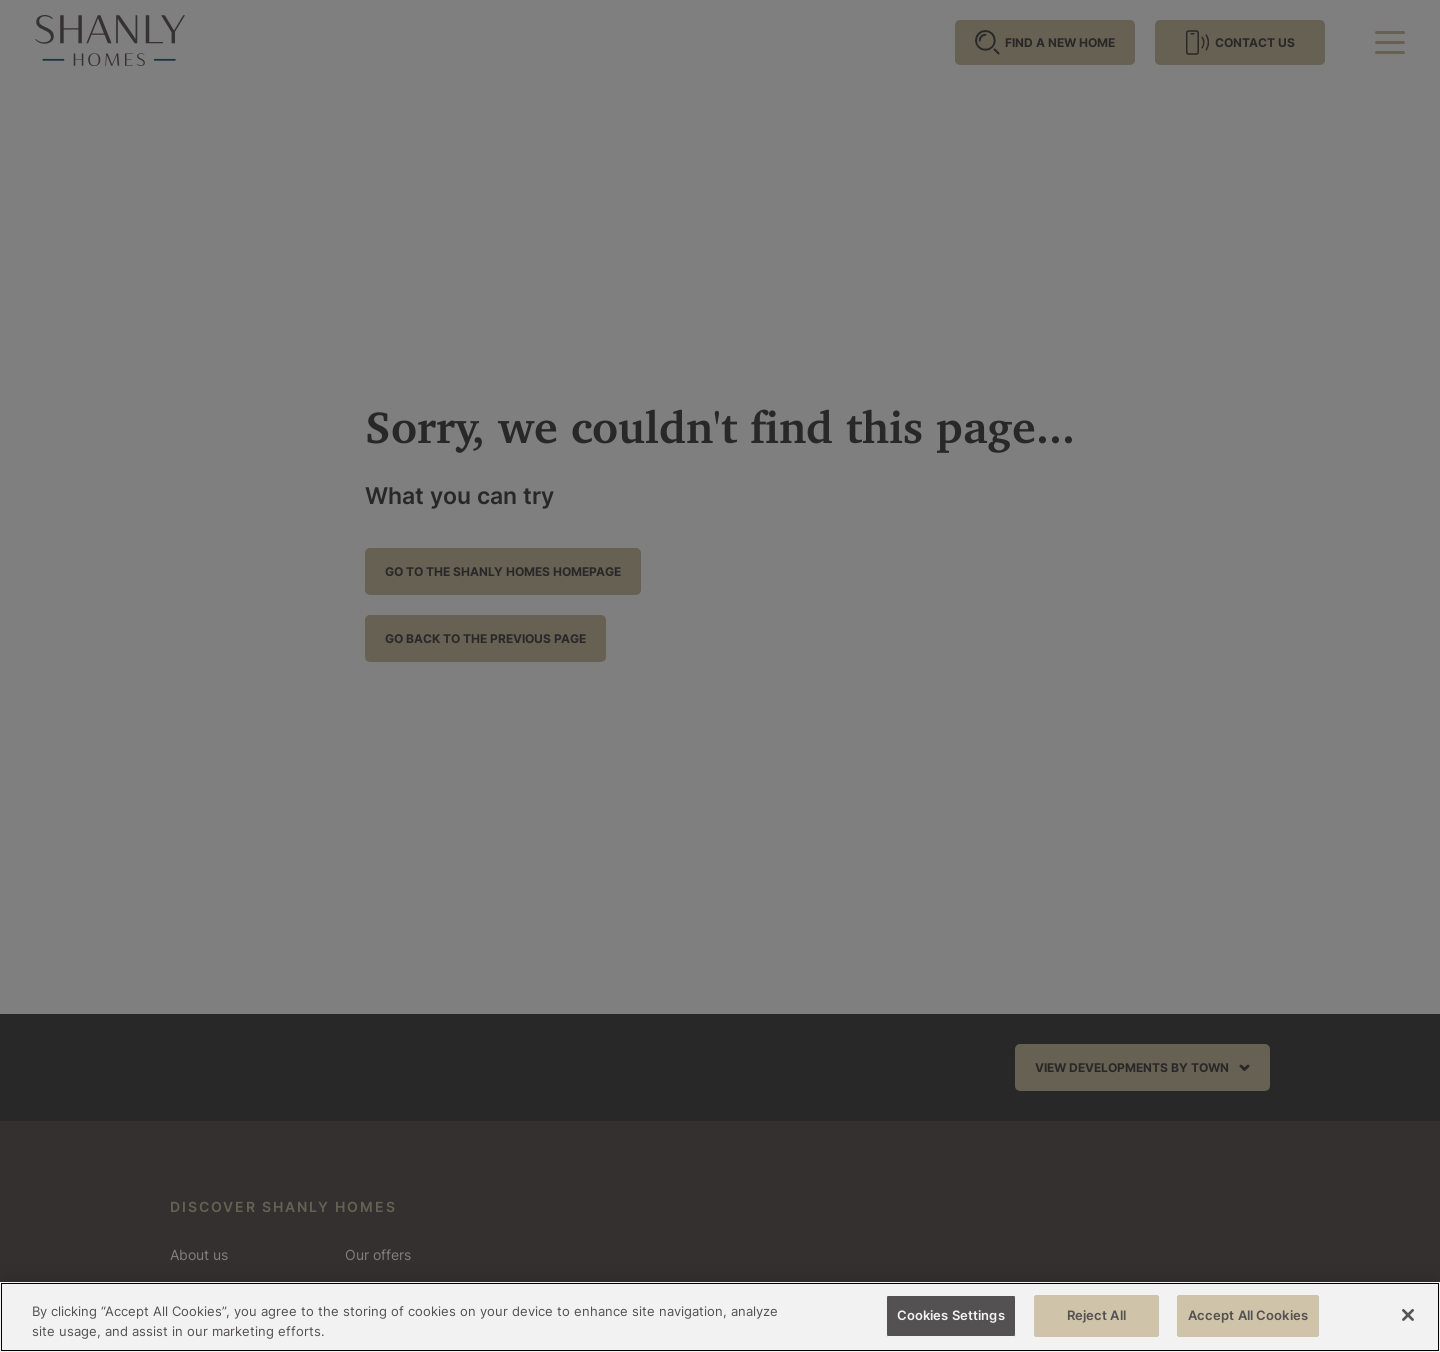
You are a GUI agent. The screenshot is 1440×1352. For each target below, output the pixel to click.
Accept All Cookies (1248, 1315)
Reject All (1096, 1315)
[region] (720, 1317)
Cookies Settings (951, 1315)
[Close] (1408, 1315)
